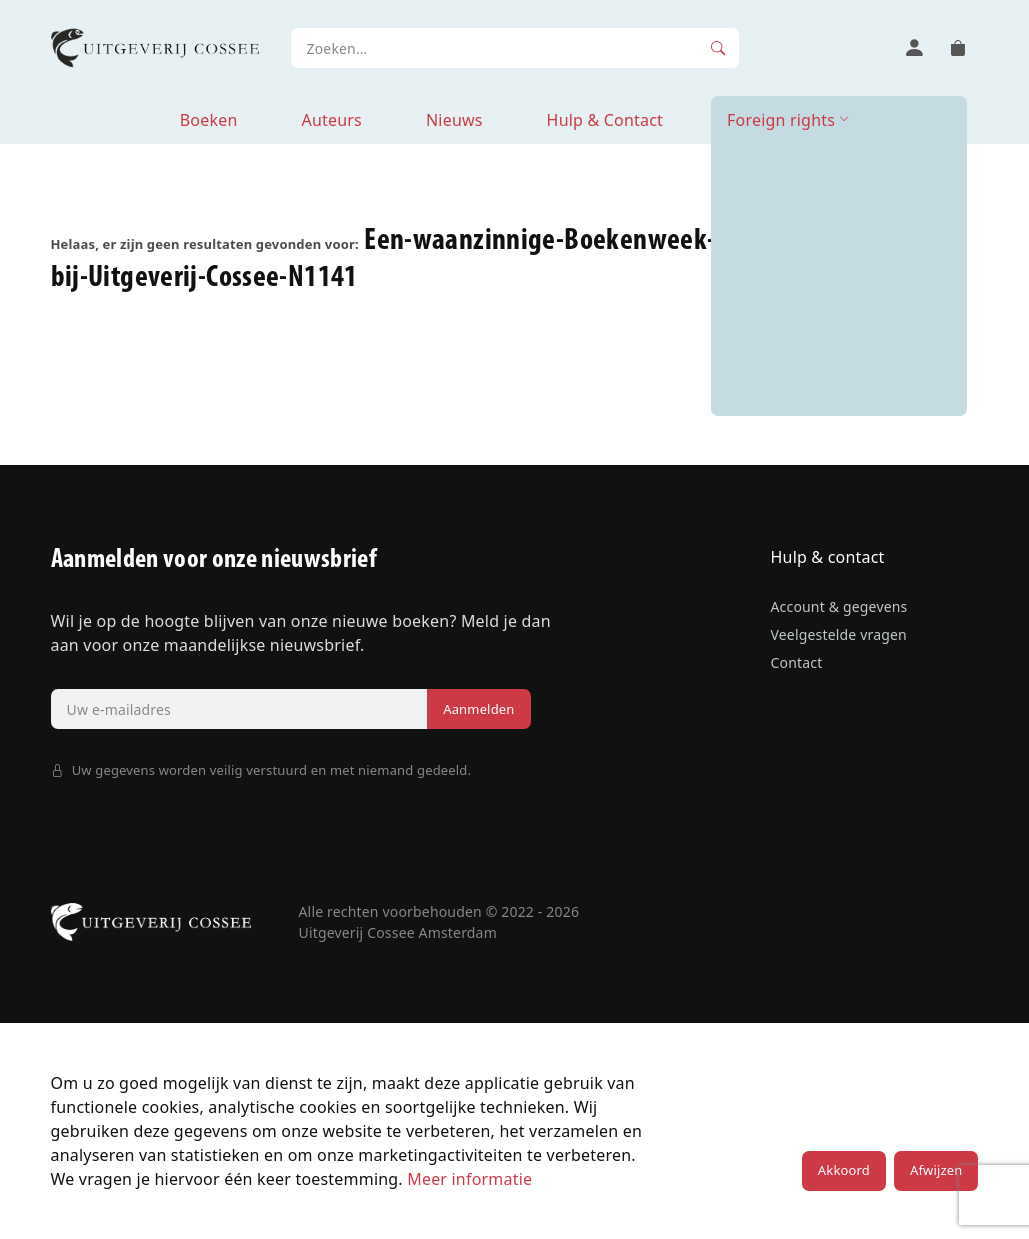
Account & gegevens (838, 606)
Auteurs (331, 120)
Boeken (209, 120)
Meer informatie (469, 1179)
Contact (796, 662)
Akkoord (844, 1170)
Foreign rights (781, 120)
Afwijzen (936, 1170)
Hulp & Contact (605, 120)
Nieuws (454, 120)
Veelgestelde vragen (838, 634)
